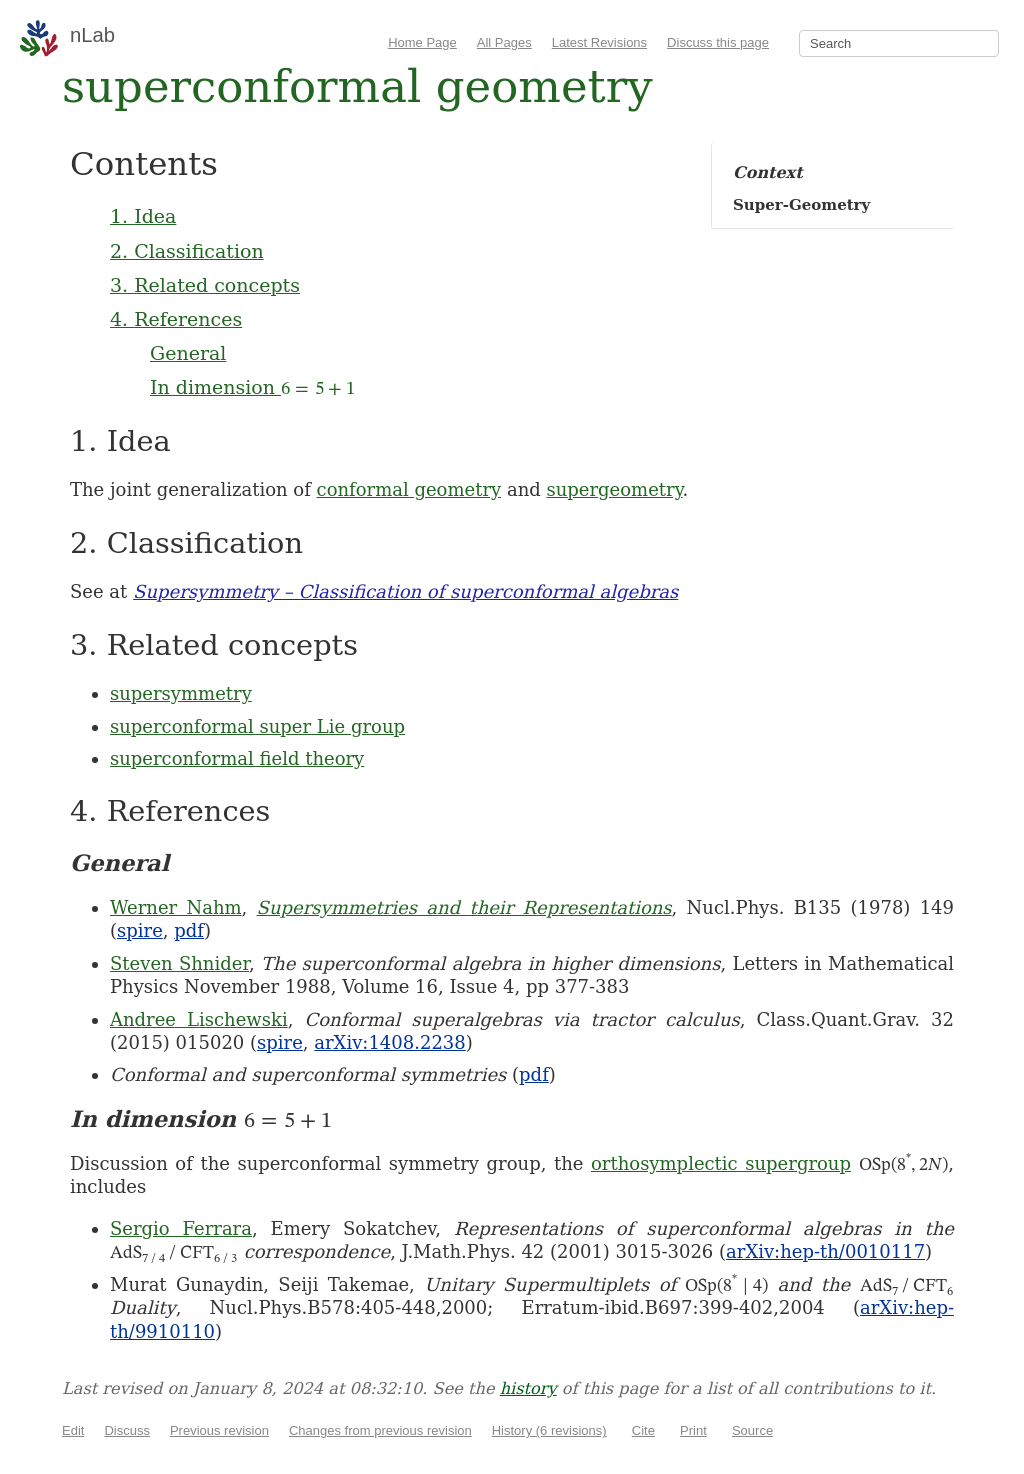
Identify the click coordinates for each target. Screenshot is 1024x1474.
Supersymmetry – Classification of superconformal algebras (405, 591)
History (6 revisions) (549, 1430)
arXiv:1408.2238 (389, 1042)
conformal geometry (409, 489)
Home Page (422, 42)
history (528, 1388)
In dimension (252, 387)
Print (693, 1430)
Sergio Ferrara (181, 1228)
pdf (189, 930)
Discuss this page (718, 42)
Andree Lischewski (199, 1019)
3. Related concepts (205, 285)
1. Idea (143, 216)
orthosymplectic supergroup (721, 1163)
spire (140, 930)
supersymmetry (181, 693)
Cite (643, 1430)
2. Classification (187, 251)
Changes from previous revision (380, 1430)
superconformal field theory (237, 758)
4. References (176, 319)
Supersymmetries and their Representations (464, 907)
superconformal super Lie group (257, 726)
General (188, 353)
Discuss (127, 1430)
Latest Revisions (599, 42)
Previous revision (219, 1430)
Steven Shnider (179, 963)
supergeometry (614, 489)
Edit (73, 1430)
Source (752, 1430)
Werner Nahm (176, 907)
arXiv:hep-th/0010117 (825, 1251)
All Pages (504, 42)
